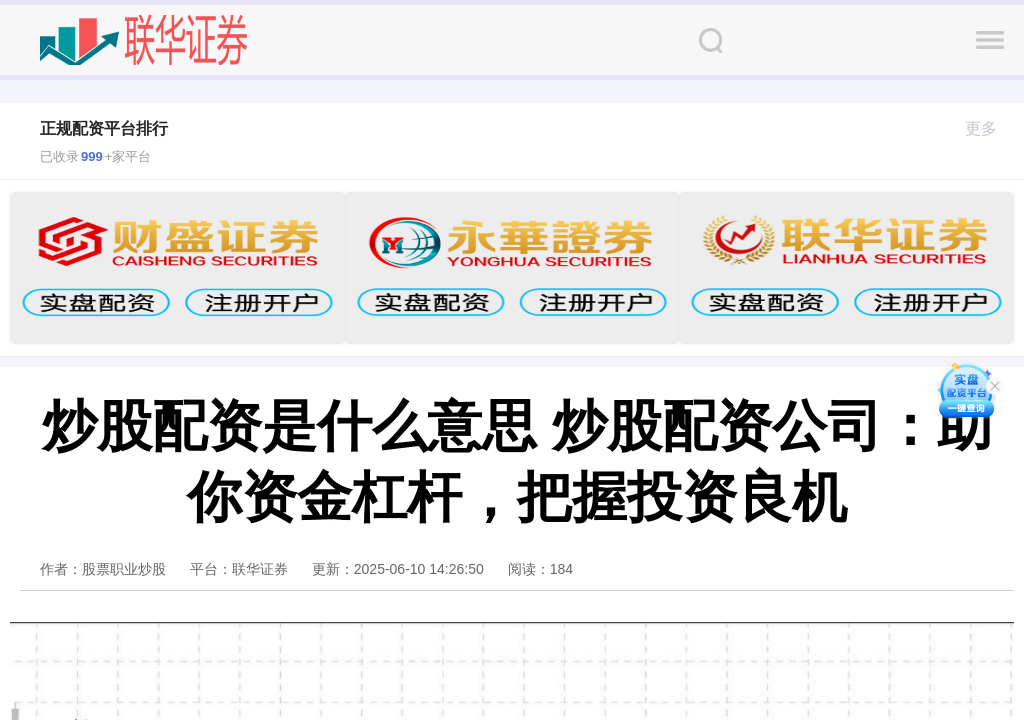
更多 (989, 128)
